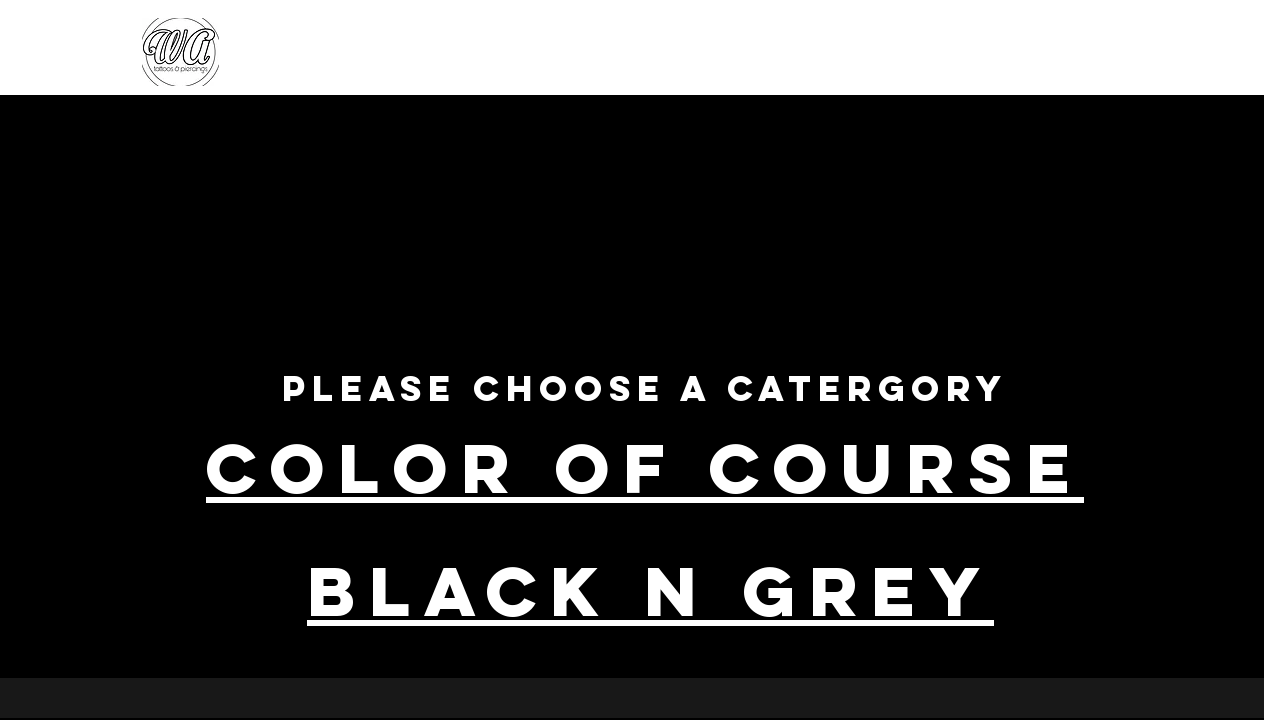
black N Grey (650, 591)
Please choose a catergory (645, 388)
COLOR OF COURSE (645, 468)
